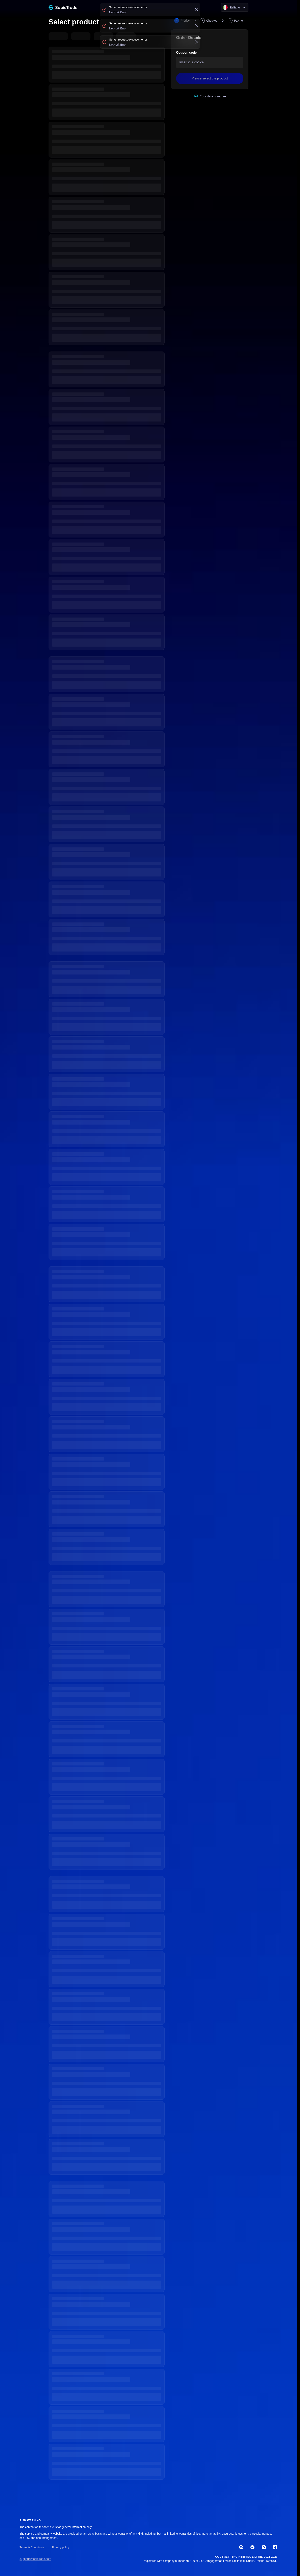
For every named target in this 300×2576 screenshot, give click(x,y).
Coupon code (186, 52)
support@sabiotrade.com (35, 2558)
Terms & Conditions (32, 2547)
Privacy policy (60, 2547)
